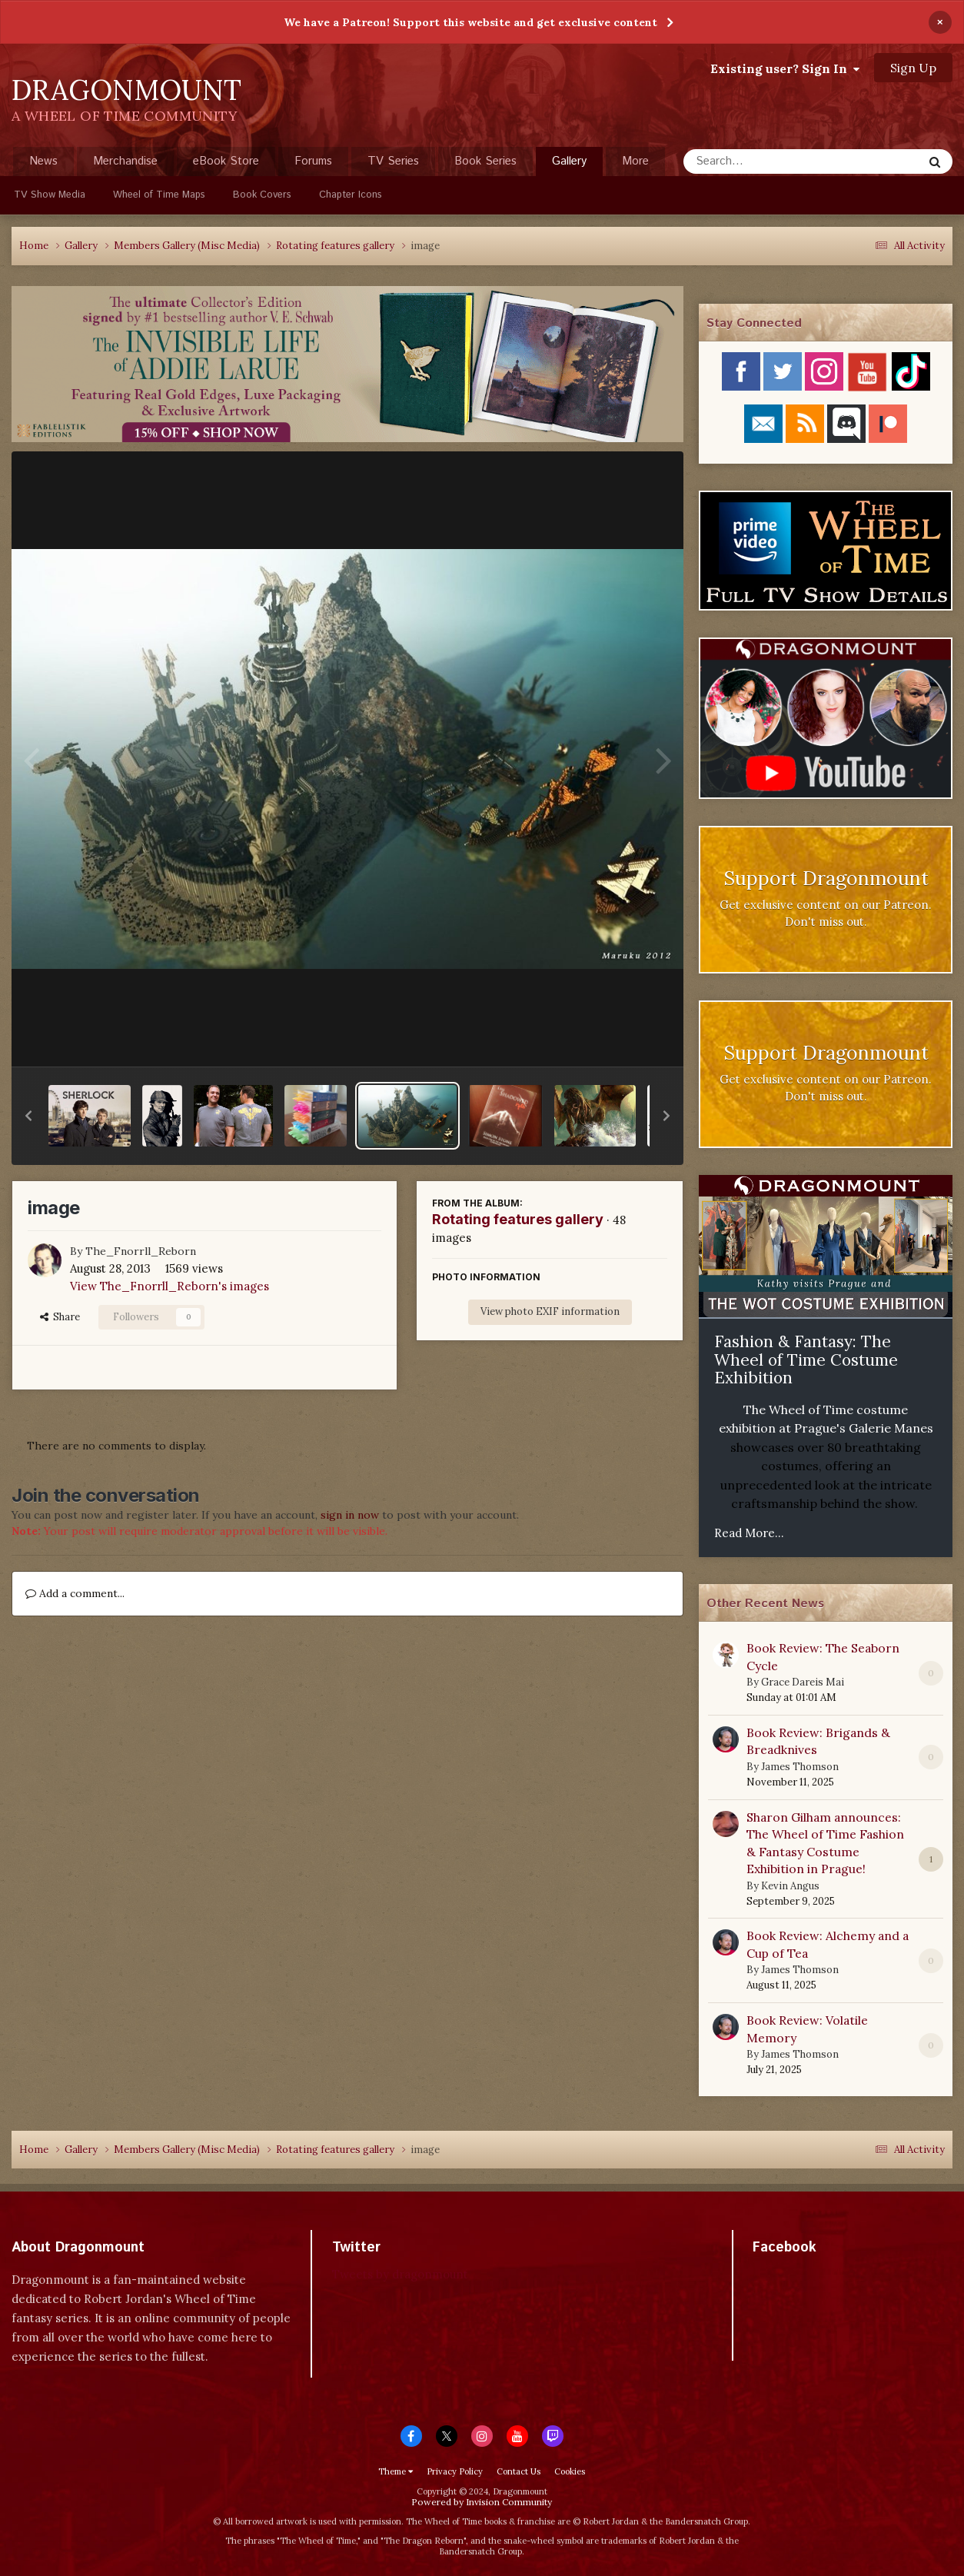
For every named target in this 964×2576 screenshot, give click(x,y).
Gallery (569, 164)
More (635, 161)
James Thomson (800, 1766)
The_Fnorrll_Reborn (140, 1251)
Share (60, 1316)
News (43, 161)
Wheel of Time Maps (159, 195)
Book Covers (262, 195)
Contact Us (518, 2471)
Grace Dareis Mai (802, 1682)
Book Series (485, 161)
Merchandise (125, 161)
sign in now (350, 1515)
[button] (28, 1116)
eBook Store (226, 161)
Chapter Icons (350, 195)
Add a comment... (75, 1593)
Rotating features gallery (517, 1219)
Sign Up (913, 67)
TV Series (393, 161)
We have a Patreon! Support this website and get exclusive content (470, 22)
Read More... (749, 1533)
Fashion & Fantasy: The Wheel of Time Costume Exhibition (806, 1359)
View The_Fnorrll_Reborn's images (169, 1286)
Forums (313, 161)
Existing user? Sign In (784, 68)
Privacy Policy (455, 2471)
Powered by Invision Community (481, 2502)
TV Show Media (49, 195)
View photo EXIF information (550, 1311)
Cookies (569, 2471)
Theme (395, 2471)
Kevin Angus (790, 1885)
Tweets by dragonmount (400, 2274)
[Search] (762, 161)
